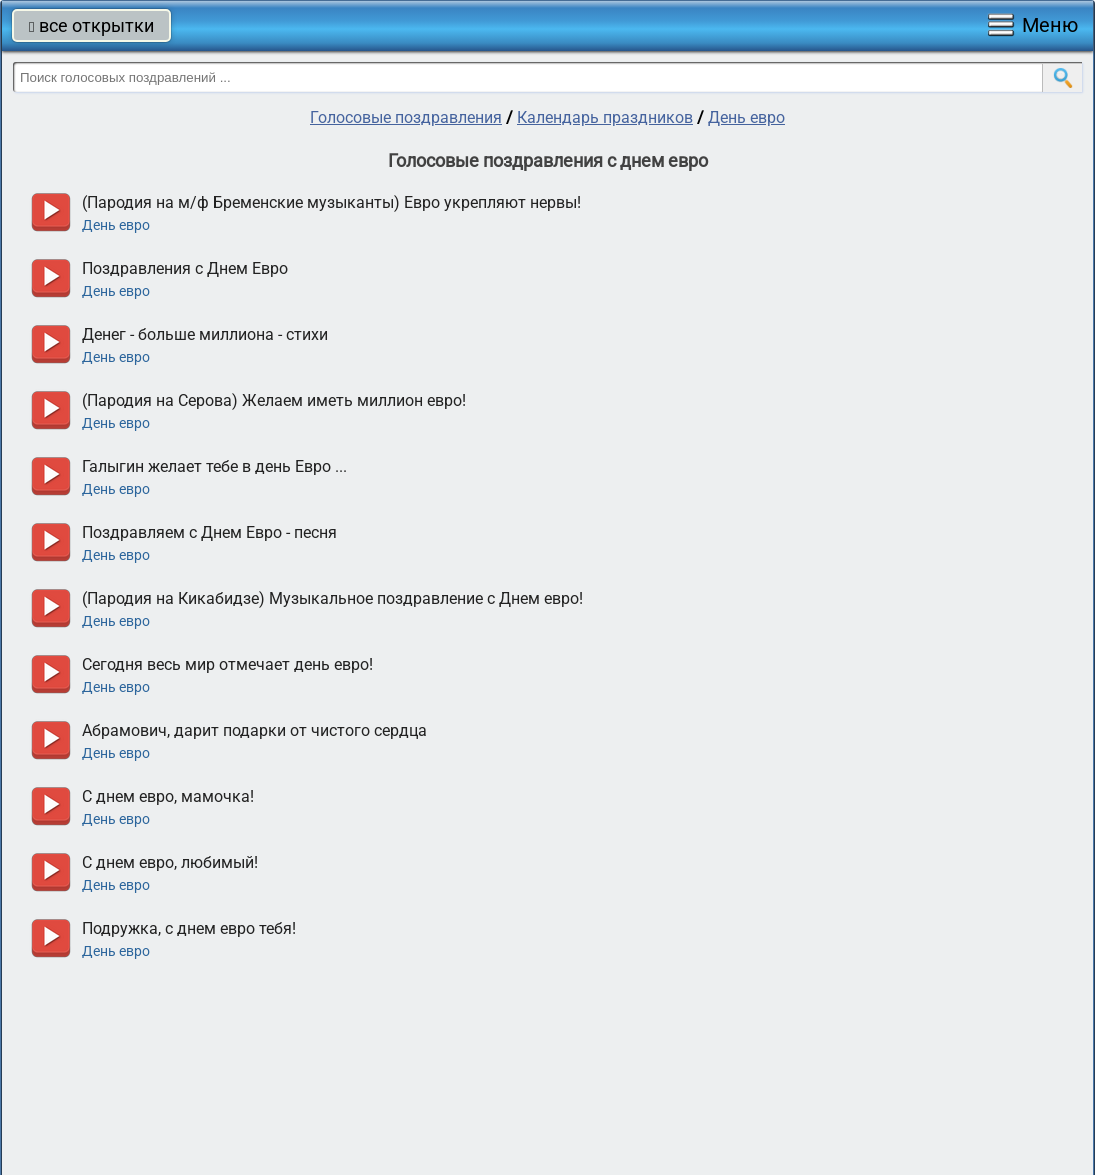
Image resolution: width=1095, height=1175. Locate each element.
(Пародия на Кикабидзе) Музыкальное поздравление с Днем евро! (332, 598)
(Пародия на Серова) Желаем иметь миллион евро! (274, 400)
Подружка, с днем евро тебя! (189, 928)
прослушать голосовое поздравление (50, 212)
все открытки (91, 25)
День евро (746, 117)
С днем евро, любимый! (170, 862)
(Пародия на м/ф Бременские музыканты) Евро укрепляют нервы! (331, 202)
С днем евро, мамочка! (168, 796)
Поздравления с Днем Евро (185, 268)
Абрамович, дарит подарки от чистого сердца (254, 730)
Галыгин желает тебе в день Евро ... (214, 466)
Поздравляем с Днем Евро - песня (209, 532)
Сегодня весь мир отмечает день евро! (227, 664)
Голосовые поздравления (406, 117)
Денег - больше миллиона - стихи (205, 334)
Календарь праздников (605, 117)
